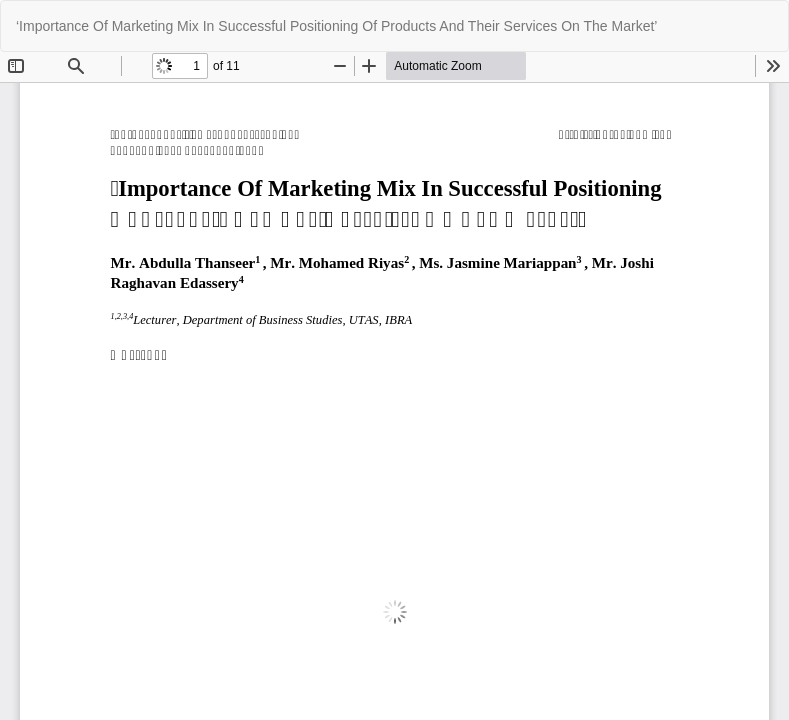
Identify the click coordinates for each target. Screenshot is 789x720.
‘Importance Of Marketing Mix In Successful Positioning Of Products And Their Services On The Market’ (336, 26)
